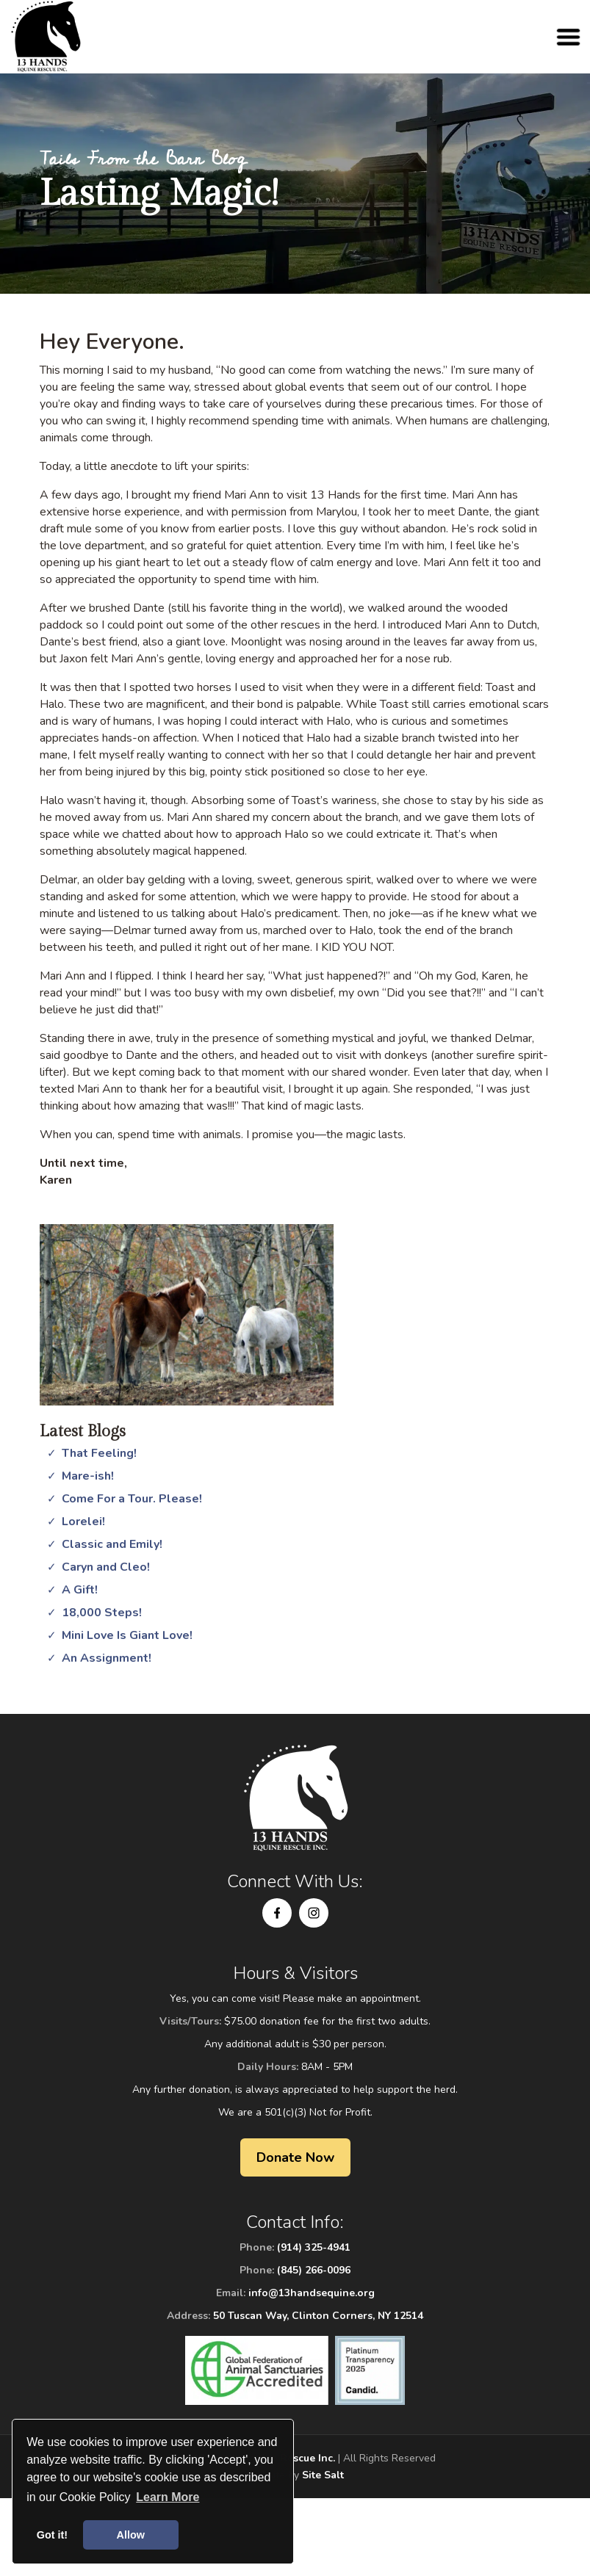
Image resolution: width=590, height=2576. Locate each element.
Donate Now (295, 2157)
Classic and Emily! (112, 1544)
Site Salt (323, 2475)
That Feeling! (99, 1453)
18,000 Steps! (102, 1612)
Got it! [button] (52, 2535)
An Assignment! (106, 1658)
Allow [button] (131, 2535)
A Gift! (80, 1590)
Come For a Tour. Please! (132, 1499)
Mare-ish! (88, 1476)
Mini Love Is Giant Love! (127, 1635)
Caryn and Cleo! (106, 1567)
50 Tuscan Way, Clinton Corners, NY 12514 (318, 2316)
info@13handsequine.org (311, 2293)
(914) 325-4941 (313, 2247)
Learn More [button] (167, 2497)
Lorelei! (83, 1521)
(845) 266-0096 (313, 2270)
